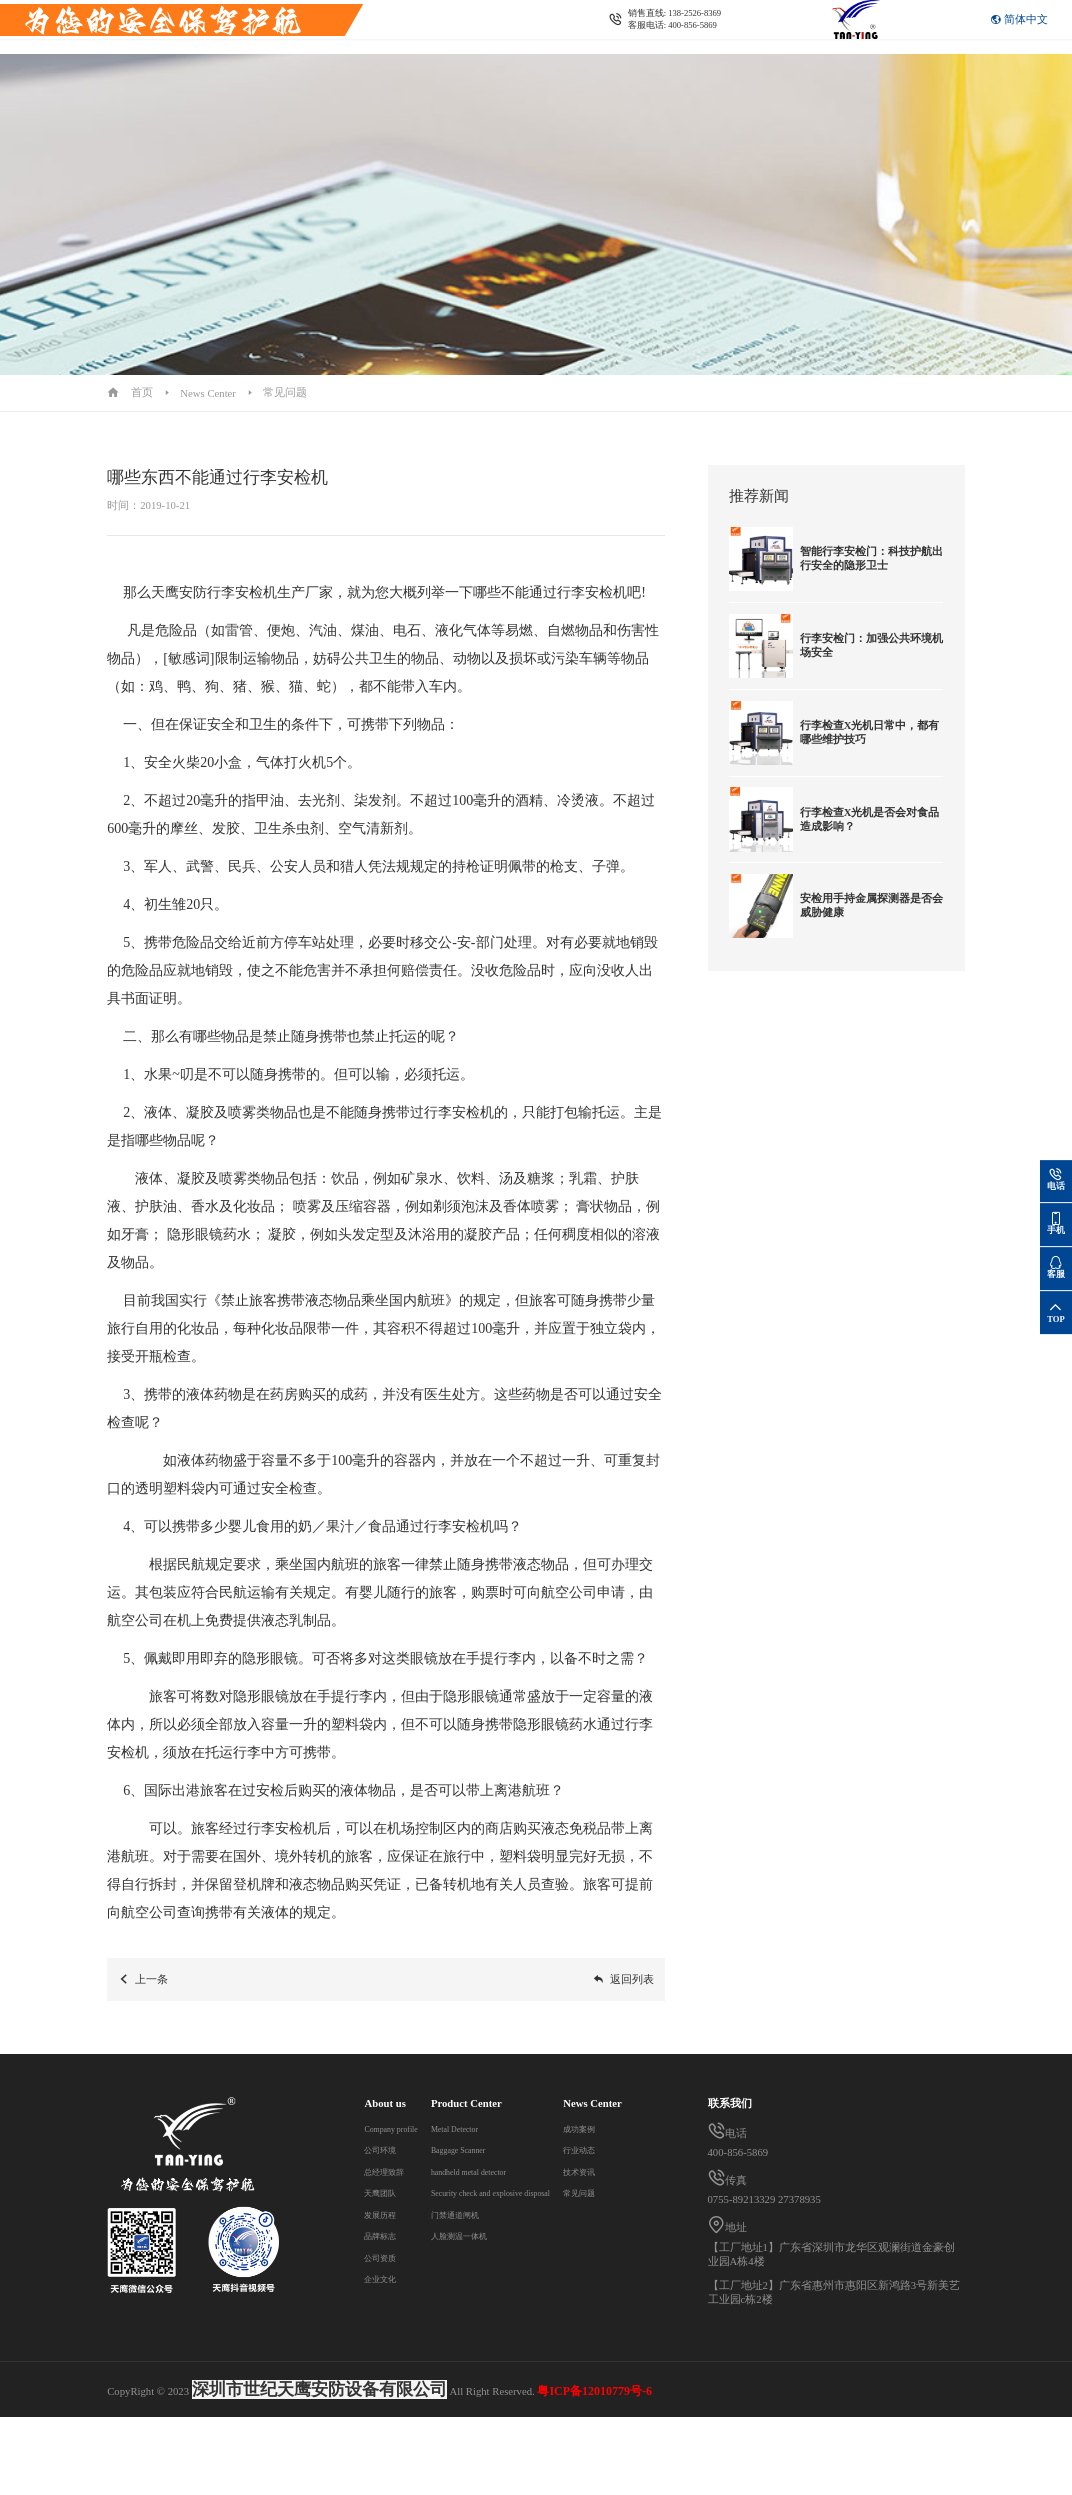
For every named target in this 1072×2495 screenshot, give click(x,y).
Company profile (400, 2128)
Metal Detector (491, 2128)
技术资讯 (386, 2363)
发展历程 (386, 2214)
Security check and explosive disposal (540, 2192)
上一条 (143, 1979)
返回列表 (623, 1979)
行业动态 (386, 2341)
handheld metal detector (510, 2171)
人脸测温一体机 (497, 2235)
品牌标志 (386, 2235)
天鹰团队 (386, 2192)
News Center (308, 43)
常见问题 (285, 392)
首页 (142, 392)
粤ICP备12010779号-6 (594, 2469)
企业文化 (386, 2278)
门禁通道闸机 (492, 2214)
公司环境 (386, 2149)
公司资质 (386, 2257)
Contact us (377, 43)
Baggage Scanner (496, 2149)
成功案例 (386, 2320)
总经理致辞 (391, 2171)
